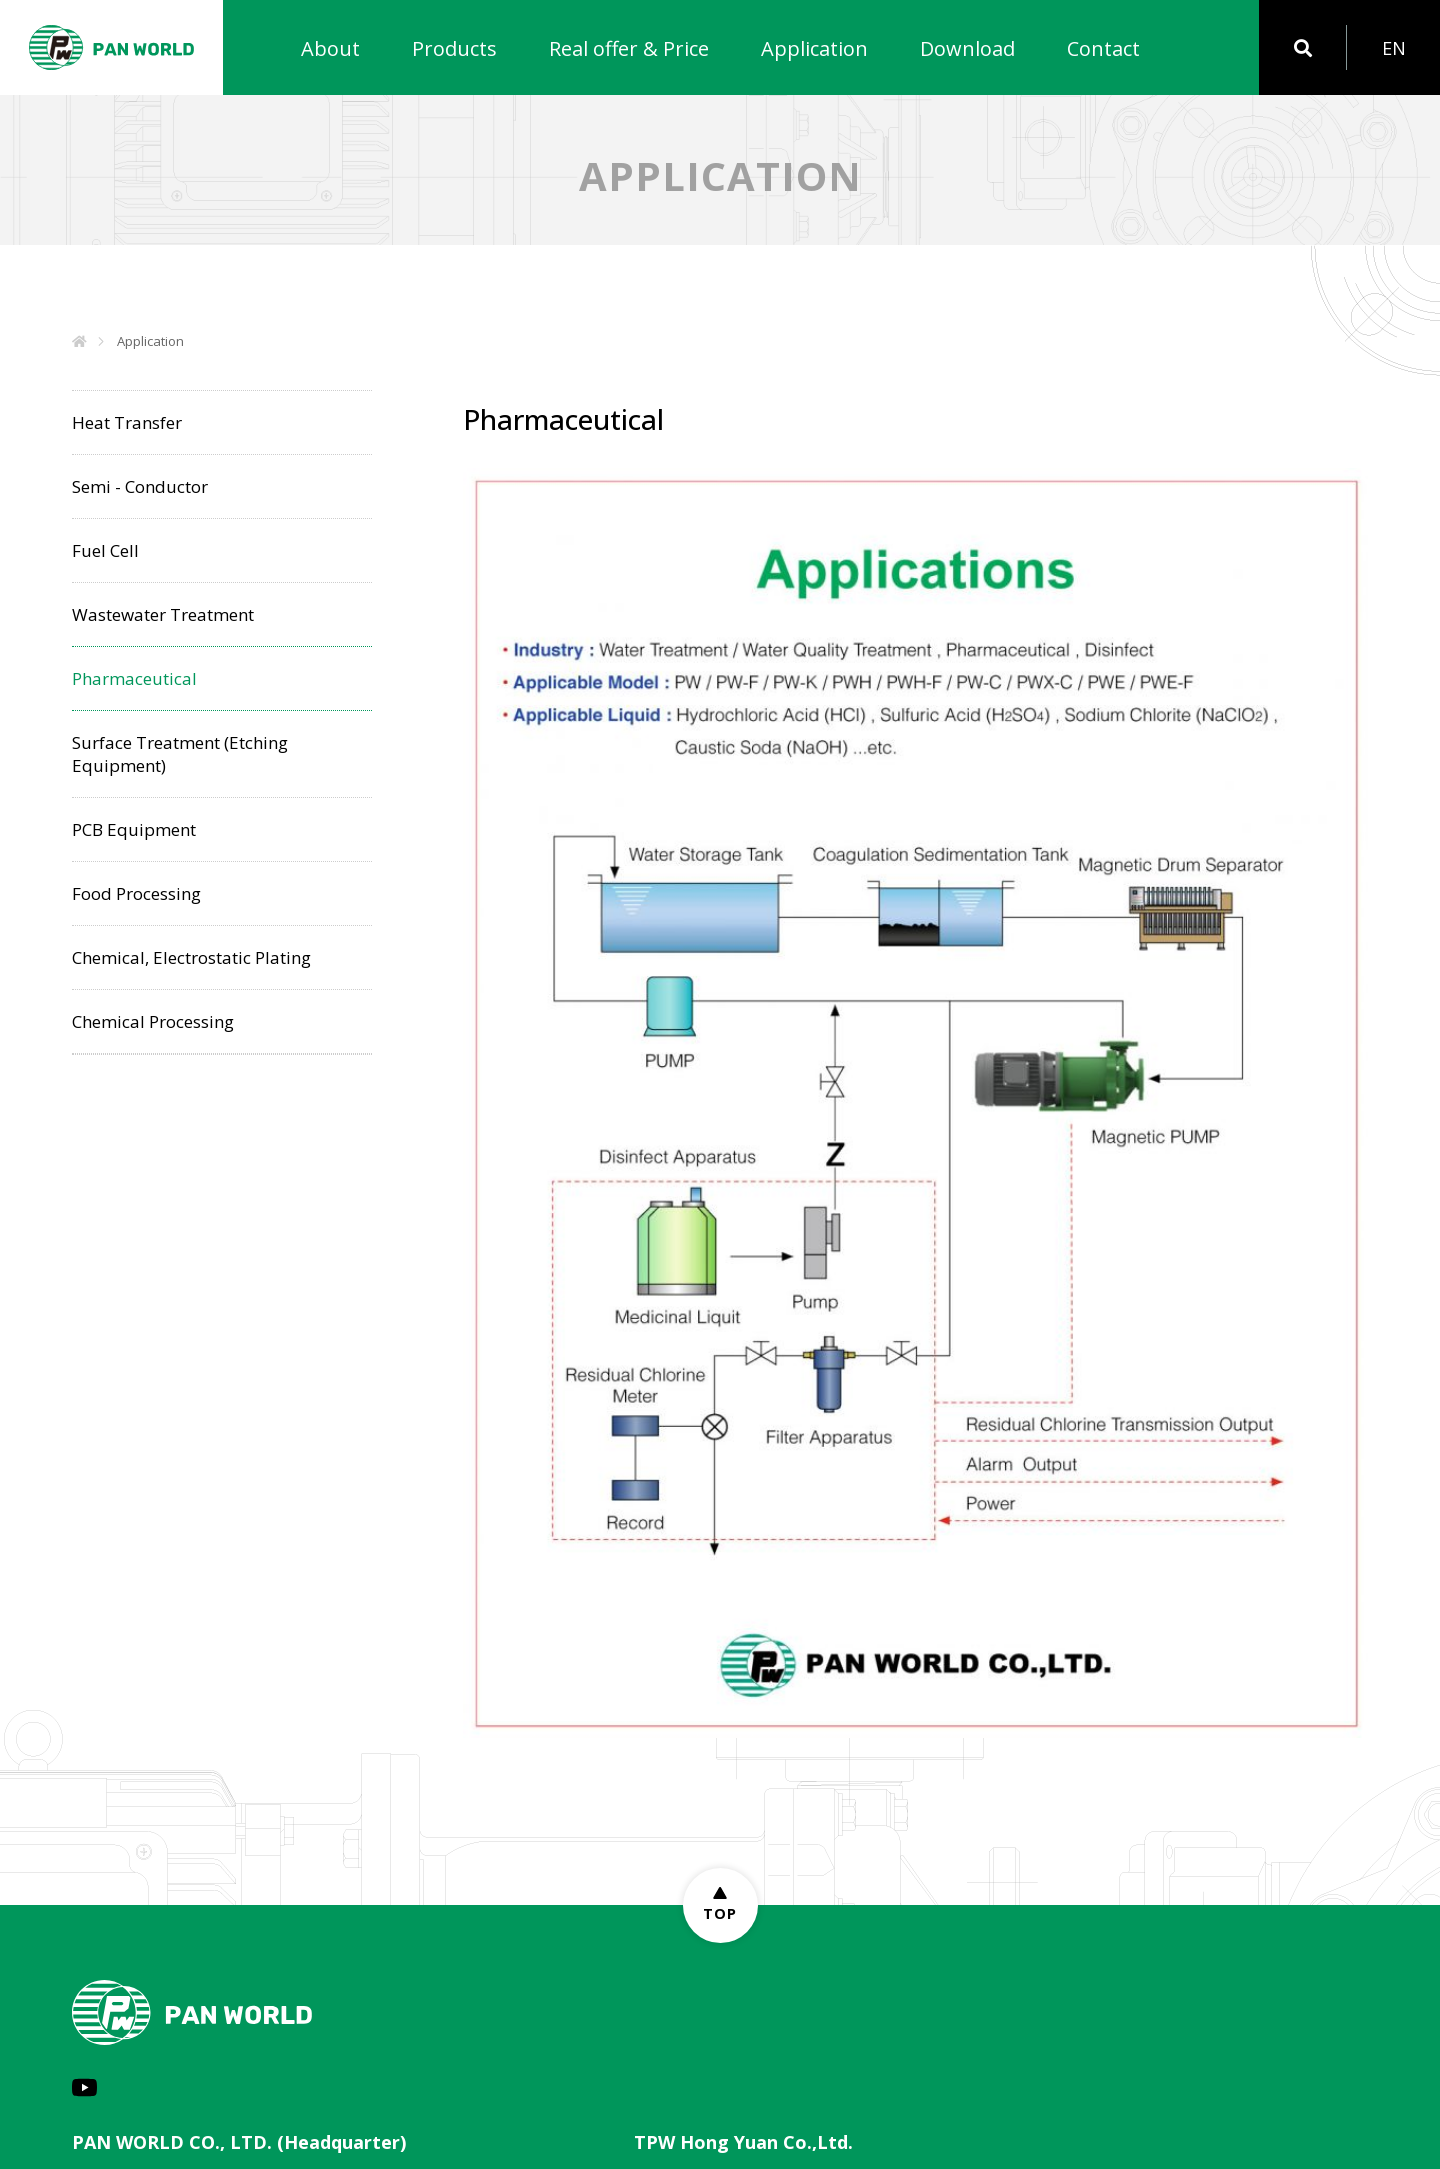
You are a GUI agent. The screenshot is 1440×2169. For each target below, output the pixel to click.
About (330, 48)
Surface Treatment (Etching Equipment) (180, 754)
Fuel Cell (105, 550)
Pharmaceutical (134, 678)
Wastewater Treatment (163, 614)
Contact (1103, 48)
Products (454, 48)
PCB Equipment (134, 829)
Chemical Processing (153, 1021)
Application (814, 48)
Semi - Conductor (140, 486)
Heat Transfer (127, 422)
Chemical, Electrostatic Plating (191, 957)
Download (967, 48)
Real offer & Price (629, 48)
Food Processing (136, 893)
